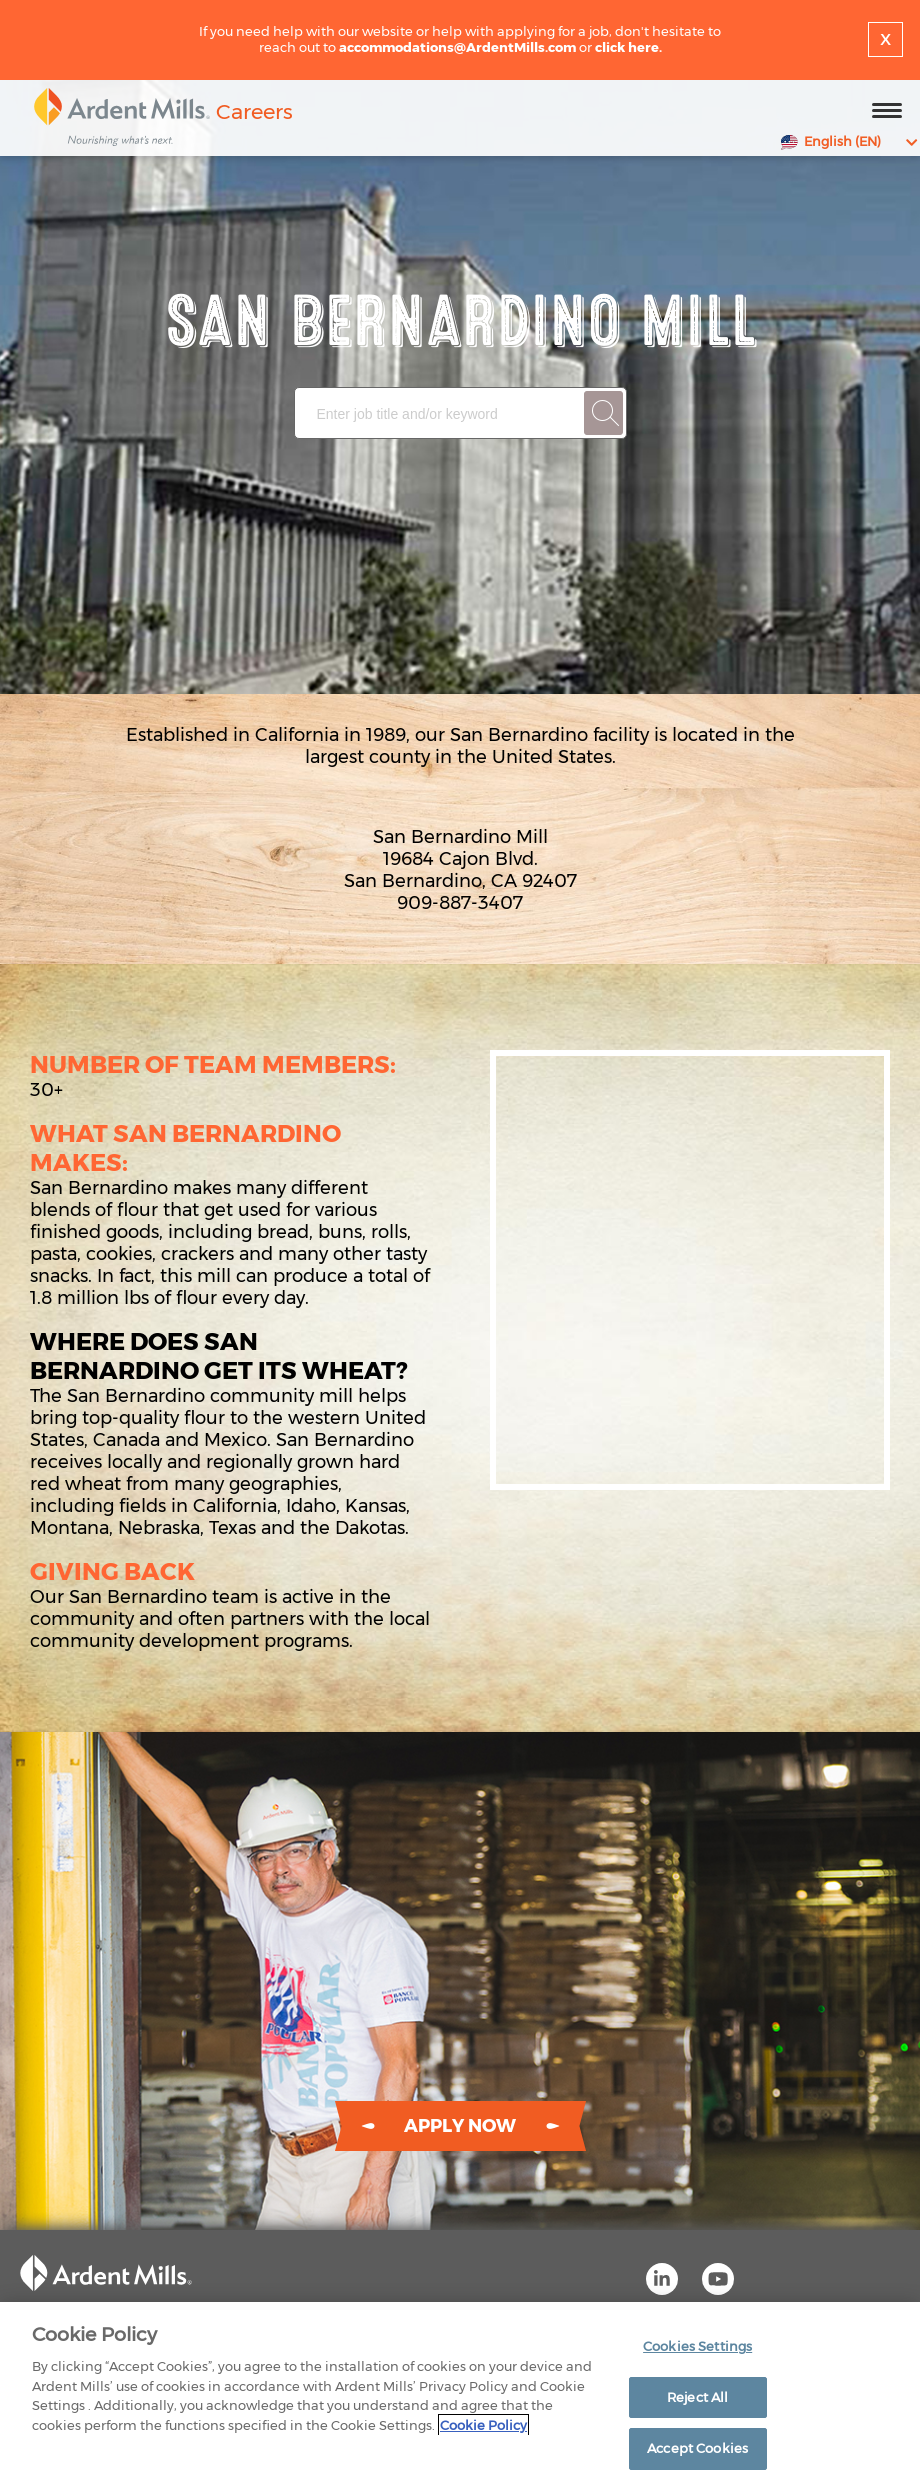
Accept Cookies (697, 2448)
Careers (254, 111)
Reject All (697, 2397)
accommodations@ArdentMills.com (457, 47)
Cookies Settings (697, 2346)
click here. (628, 47)
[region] (460, 2396)
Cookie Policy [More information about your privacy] (483, 2425)
